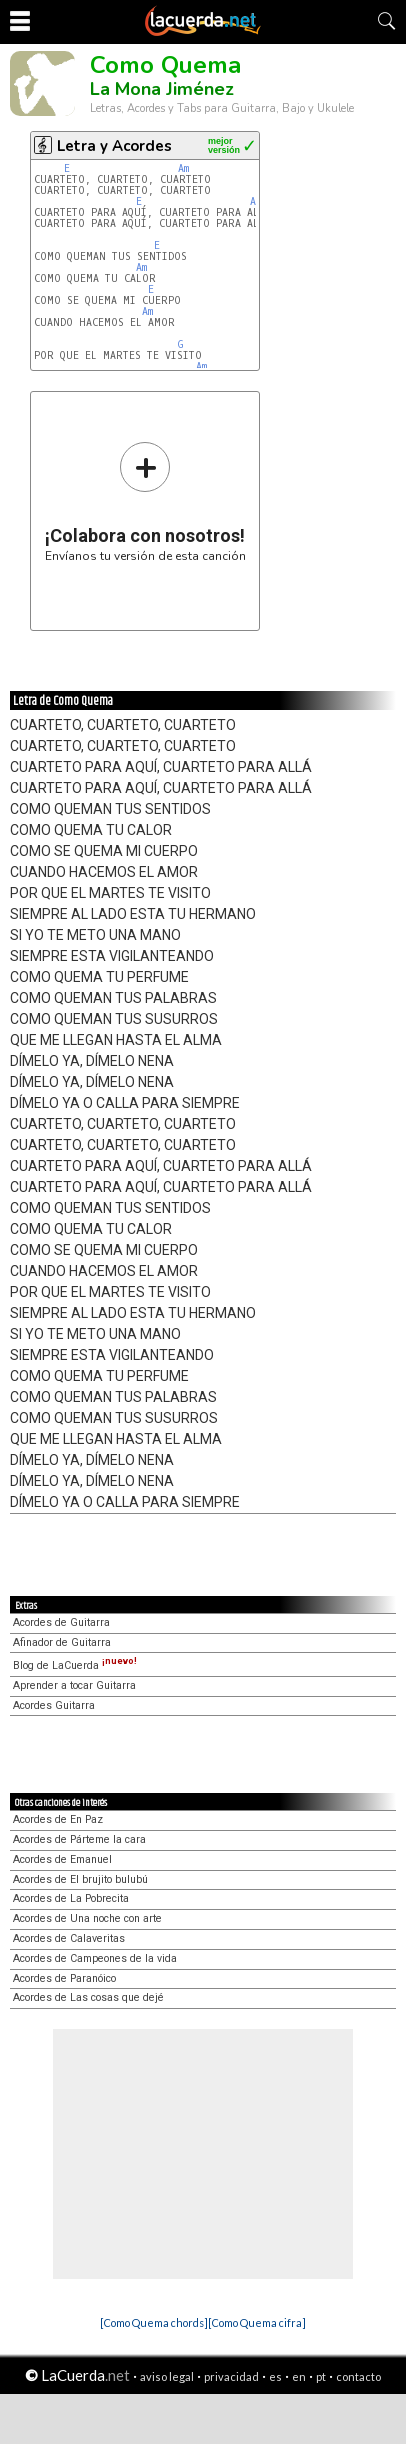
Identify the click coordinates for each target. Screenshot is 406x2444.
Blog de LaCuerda (75, 1665)
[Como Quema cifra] (257, 2322)
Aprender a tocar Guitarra (74, 1685)
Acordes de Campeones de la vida (95, 1958)
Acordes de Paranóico (64, 1978)
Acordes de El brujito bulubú (80, 1879)
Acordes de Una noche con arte (87, 1918)
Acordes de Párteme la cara (79, 1839)
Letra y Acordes (114, 146)
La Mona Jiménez (162, 89)
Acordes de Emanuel (62, 1859)
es (275, 2376)
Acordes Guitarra (54, 1705)
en (299, 2376)
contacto (358, 2376)
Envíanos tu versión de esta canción (145, 501)
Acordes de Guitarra (61, 1622)
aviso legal (167, 2376)
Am (183, 168)
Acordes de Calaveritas (69, 1938)
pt (321, 2376)
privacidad (231, 2376)
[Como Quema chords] (154, 2322)
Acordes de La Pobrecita (71, 1898)
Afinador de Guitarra (62, 1642)
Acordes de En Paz (58, 1819)
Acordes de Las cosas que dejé (88, 1997)
